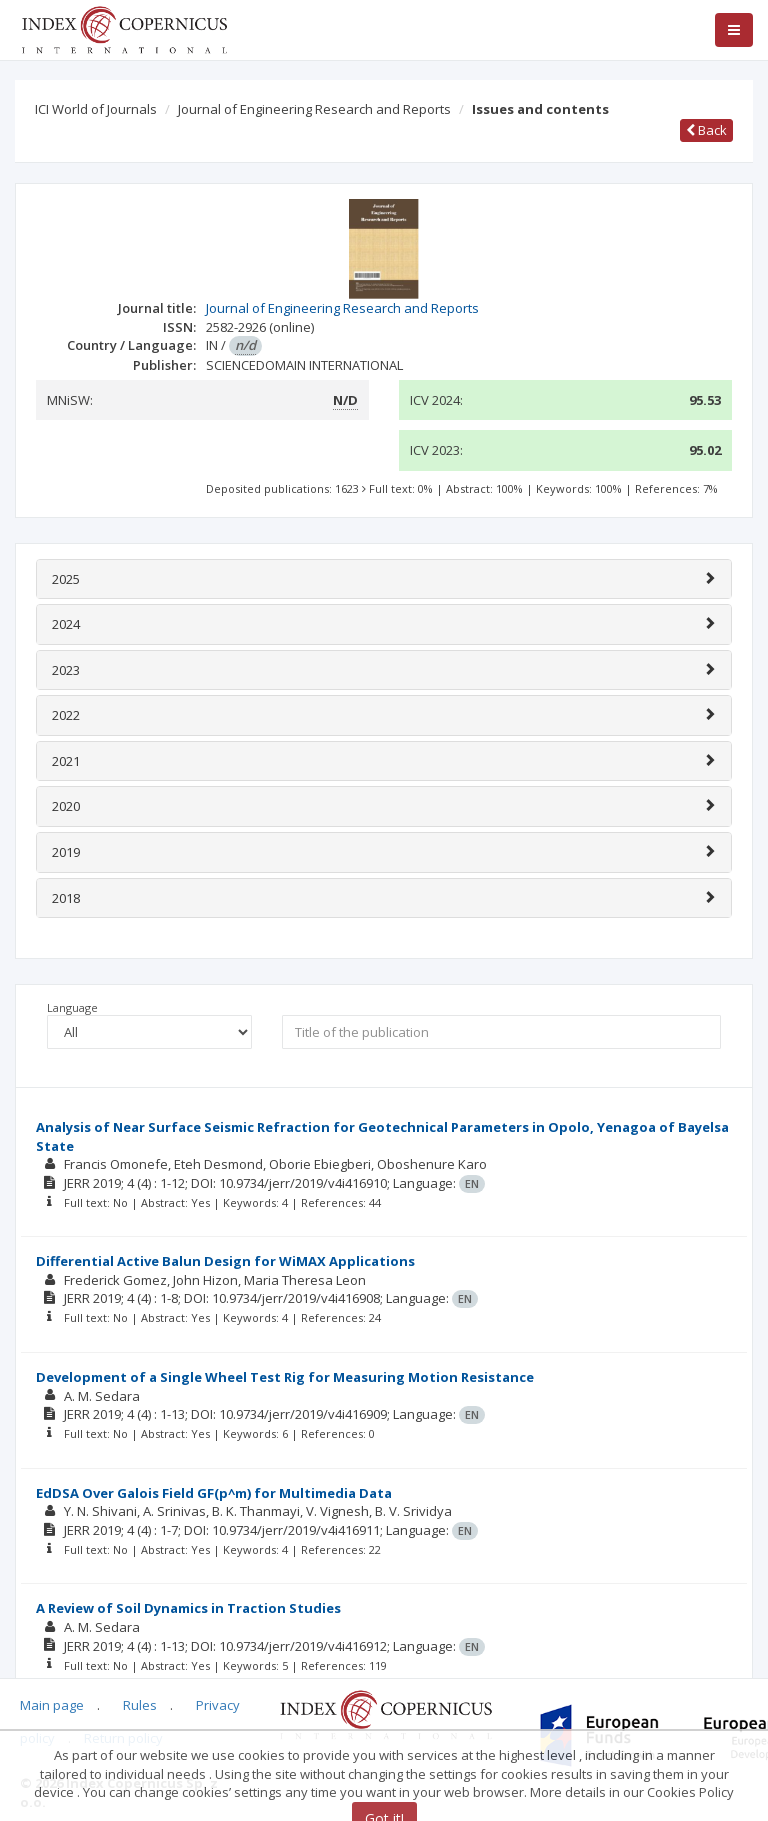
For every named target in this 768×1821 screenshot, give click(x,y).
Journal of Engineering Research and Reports (314, 109)
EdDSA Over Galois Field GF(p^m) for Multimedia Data (214, 1493)
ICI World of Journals (96, 109)
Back (706, 130)
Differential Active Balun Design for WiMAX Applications (225, 1261)
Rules (140, 1705)
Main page (52, 1705)
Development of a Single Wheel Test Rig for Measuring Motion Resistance (285, 1377)
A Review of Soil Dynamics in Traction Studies (188, 1608)
